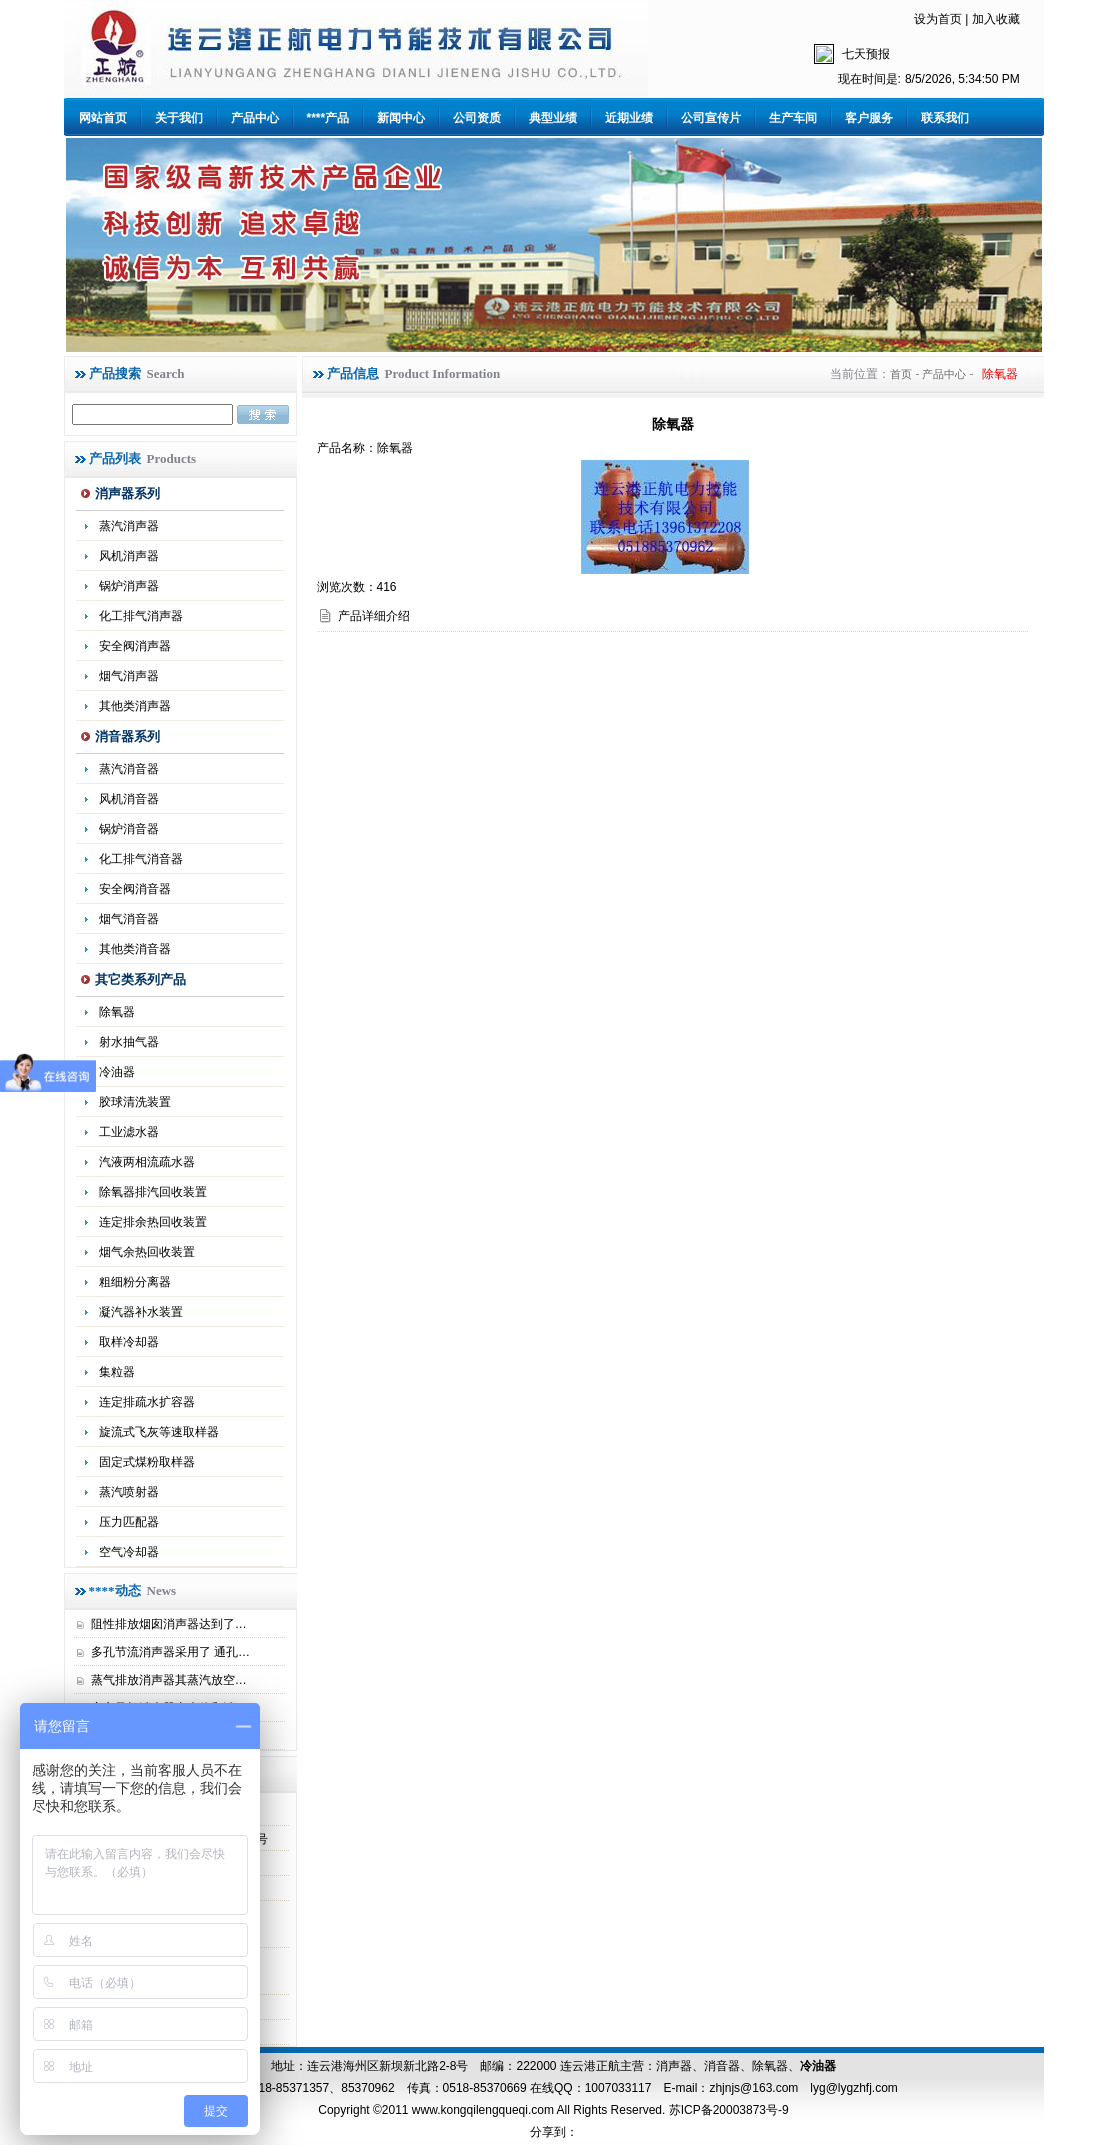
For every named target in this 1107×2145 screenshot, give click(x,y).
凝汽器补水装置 (141, 1312)
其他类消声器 (135, 706)
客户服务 (869, 118)
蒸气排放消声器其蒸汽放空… (169, 1680)
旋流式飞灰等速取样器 (159, 1432)
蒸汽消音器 (129, 769)
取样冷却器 (129, 1342)
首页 (901, 374)
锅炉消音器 (129, 829)
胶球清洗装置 (135, 1102)
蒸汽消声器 (129, 526)
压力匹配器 (129, 1522)
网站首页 (103, 118)
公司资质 (477, 118)
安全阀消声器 (135, 646)
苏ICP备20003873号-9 (726, 2110)
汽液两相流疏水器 (147, 1162)
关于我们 (179, 118)
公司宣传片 (711, 118)
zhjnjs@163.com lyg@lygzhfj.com (803, 2088)
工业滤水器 (129, 1132)
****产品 (328, 118)
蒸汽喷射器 (129, 1492)
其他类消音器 (135, 949)
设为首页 (938, 19)
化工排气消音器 (141, 859)
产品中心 (255, 118)
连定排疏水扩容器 (147, 1402)
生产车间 (793, 118)
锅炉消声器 (129, 586)
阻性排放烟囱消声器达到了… (169, 1624)
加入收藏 (996, 19)
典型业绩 (553, 118)
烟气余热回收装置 (147, 1252)
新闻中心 (401, 118)
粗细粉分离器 (135, 1282)
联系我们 (945, 118)
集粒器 (117, 1372)
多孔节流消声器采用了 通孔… (170, 1652)
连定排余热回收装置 (153, 1222)
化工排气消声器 (141, 616)
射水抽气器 (129, 1042)
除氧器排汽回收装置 (153, 1192)
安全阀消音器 (135, 889)
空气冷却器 (129, 1552)
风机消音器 (129, 799)
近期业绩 (629, 118)
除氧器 (117, 1012)
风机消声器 (129, 556)
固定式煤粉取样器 (147, 1462)
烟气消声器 (129, 676)
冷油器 (818, 2066)
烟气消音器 (129, 919)
